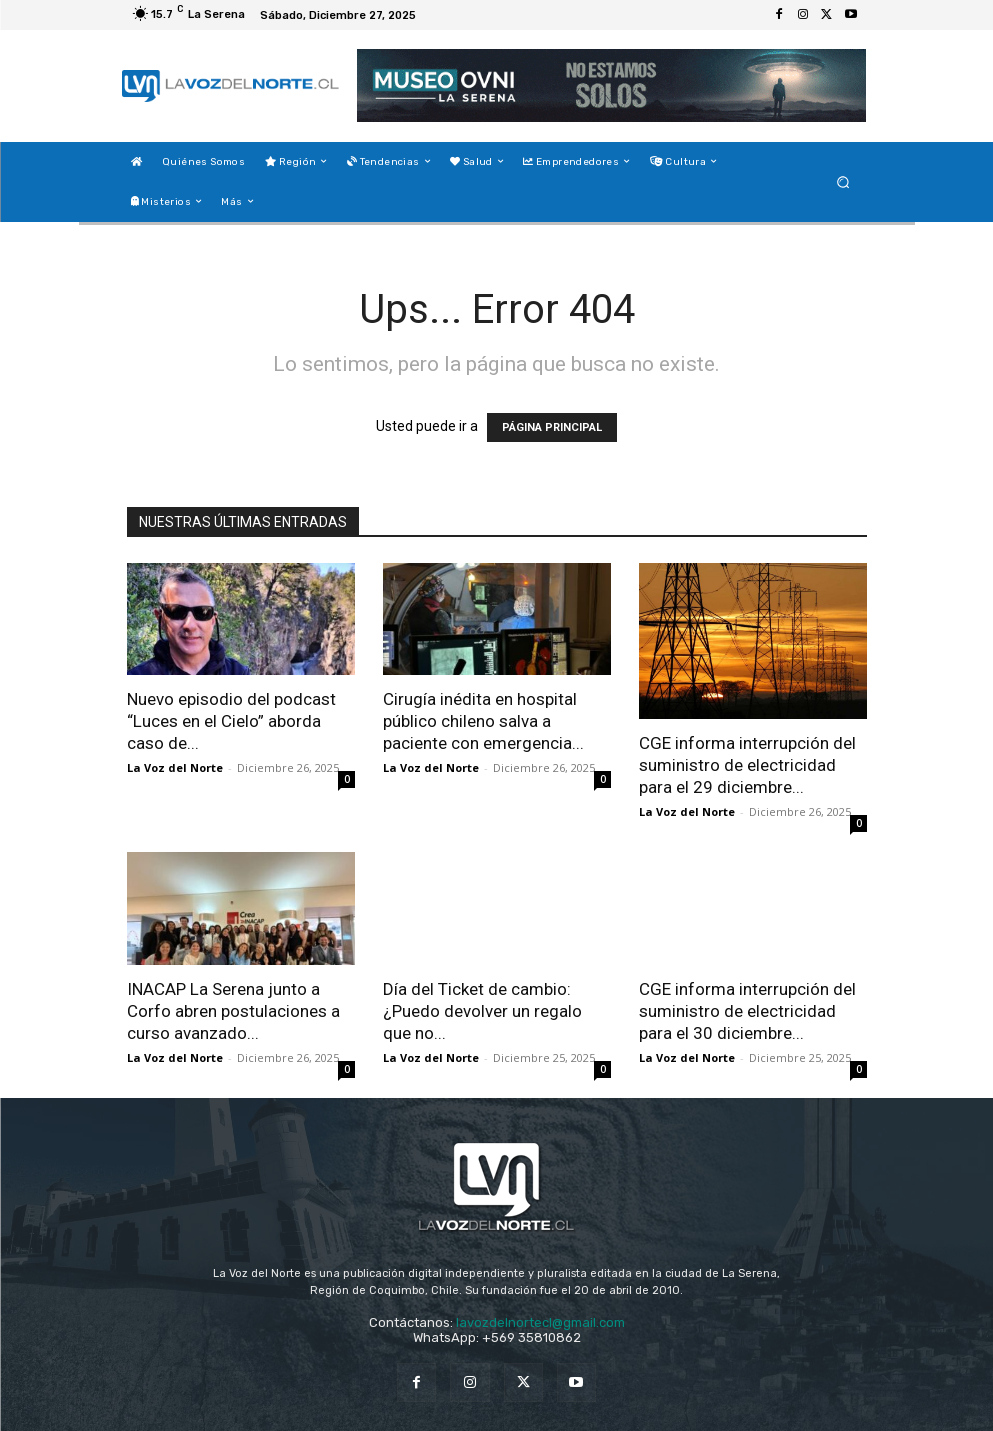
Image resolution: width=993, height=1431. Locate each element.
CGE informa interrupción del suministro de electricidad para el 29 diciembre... (747, 765)
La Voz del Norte (175, 767)
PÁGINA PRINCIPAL (552, 427)
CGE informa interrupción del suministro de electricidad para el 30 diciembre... (747, 1011)
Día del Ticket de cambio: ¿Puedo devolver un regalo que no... (482, 1011)
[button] (842, 181)
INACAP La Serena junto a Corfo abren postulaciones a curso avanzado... (233, 1011)
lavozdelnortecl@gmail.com (540, 1322)
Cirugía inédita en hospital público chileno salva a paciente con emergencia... (483, 721)
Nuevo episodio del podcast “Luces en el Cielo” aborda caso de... (231, 721)
